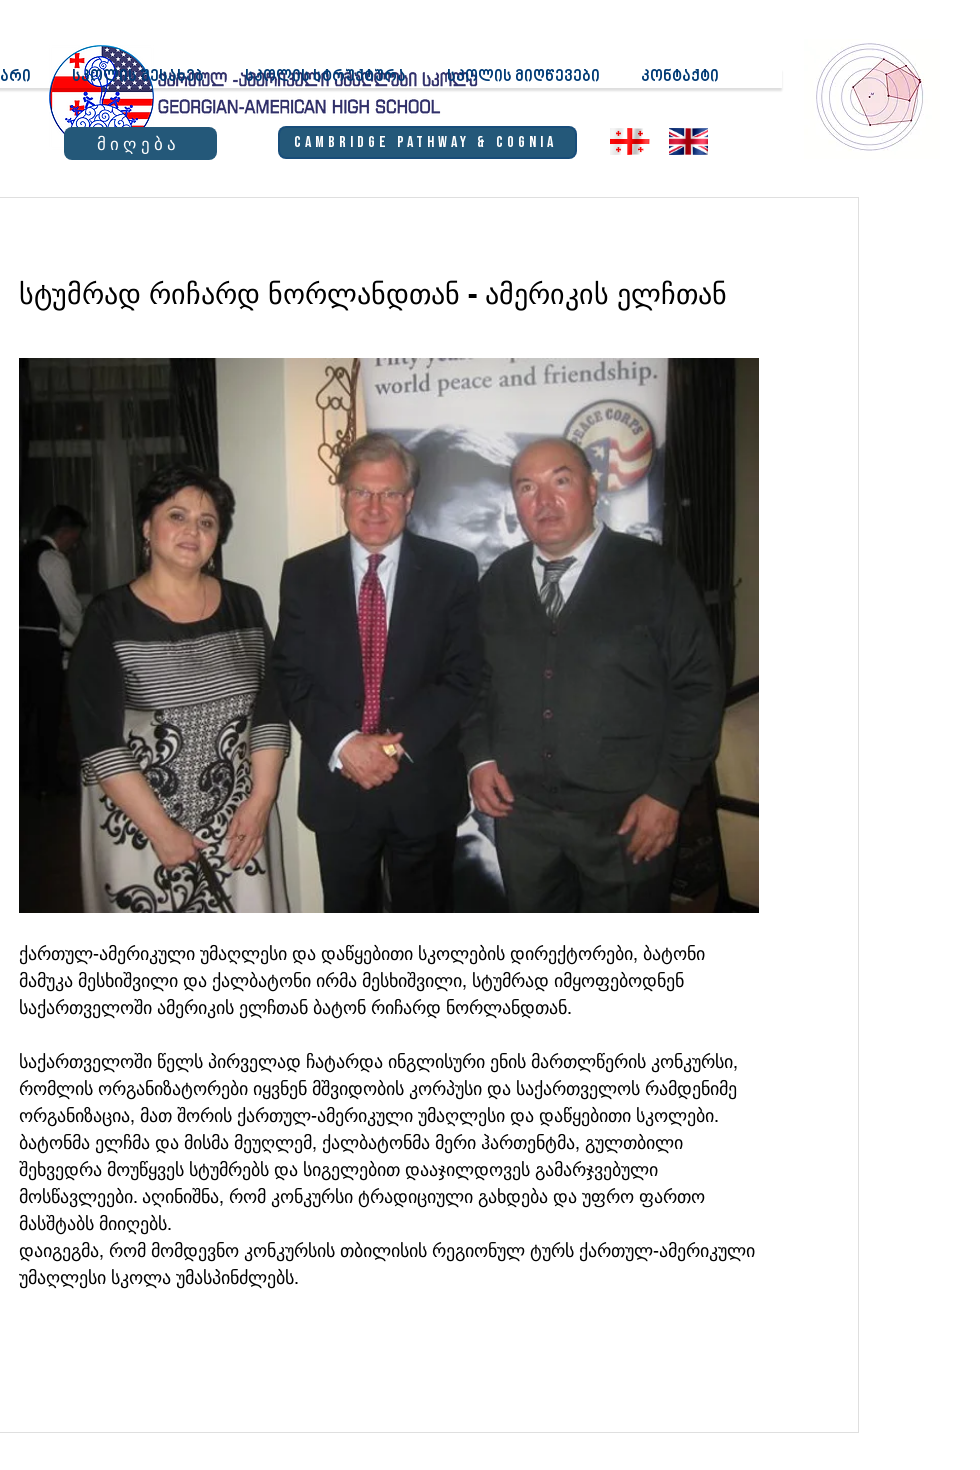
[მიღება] (140, 143)
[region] (870, 96)
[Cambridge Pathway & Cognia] (427, 142)
